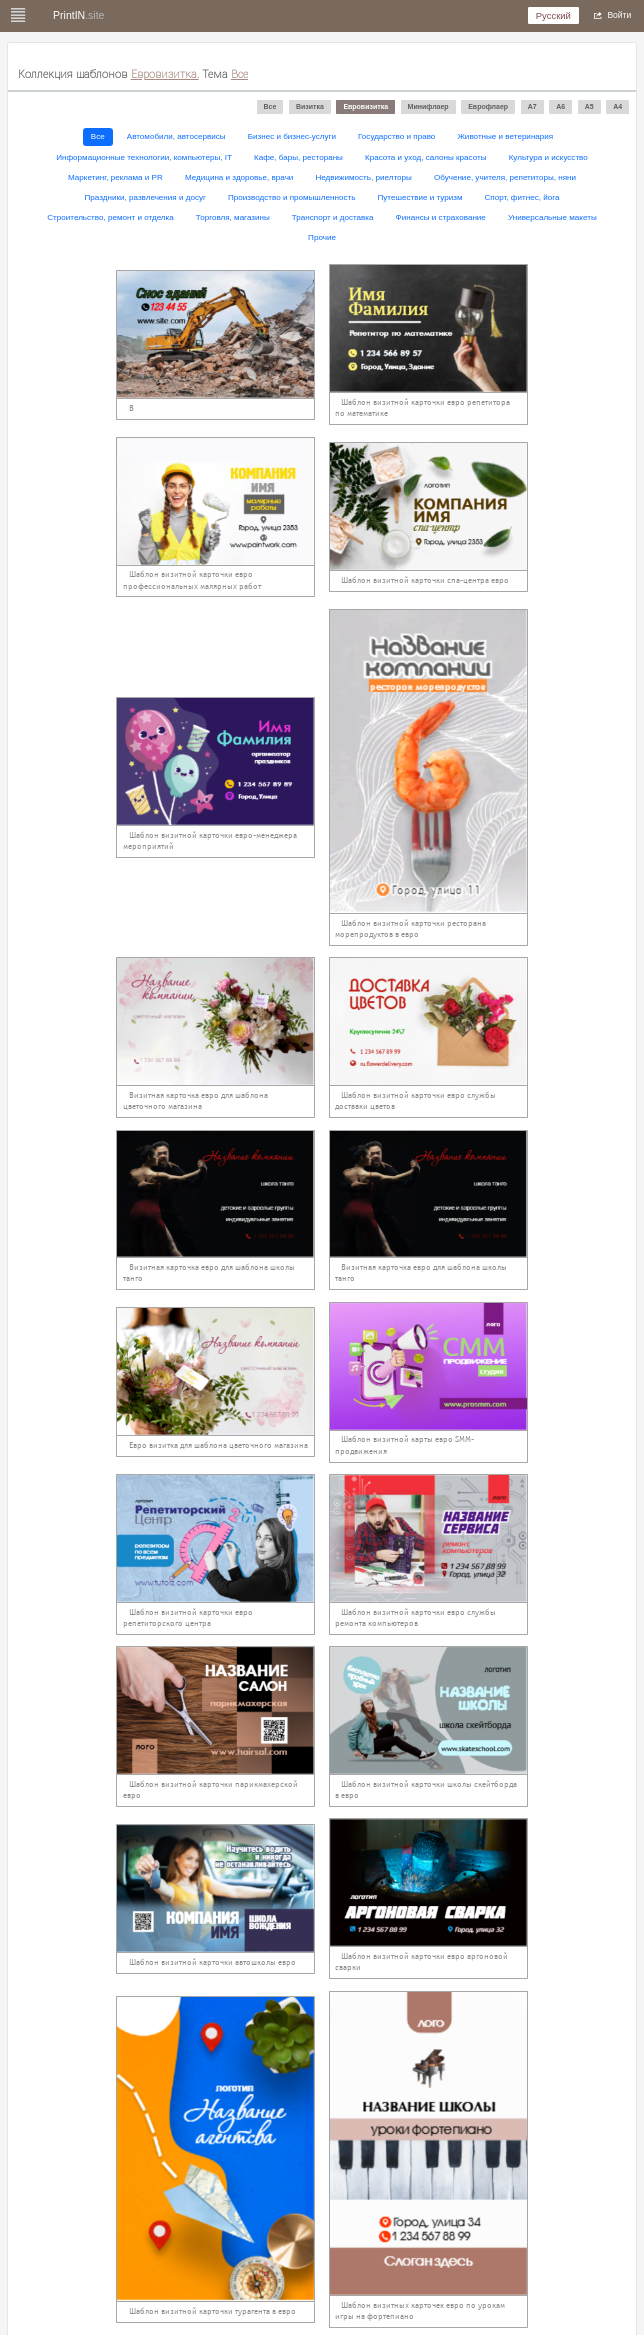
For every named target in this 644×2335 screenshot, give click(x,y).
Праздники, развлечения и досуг (145, 197)
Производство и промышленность (291, 197)
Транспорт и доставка (333, 217)
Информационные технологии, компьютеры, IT (144, 157)
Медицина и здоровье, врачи (239, 177)
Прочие (322, 237)
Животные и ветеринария (505, 136)
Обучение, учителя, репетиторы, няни (505, 177)
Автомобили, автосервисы (176, 136)
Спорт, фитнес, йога (522, 197)
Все (98, 136)
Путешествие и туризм (420, 197)
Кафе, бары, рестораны (298, 157)
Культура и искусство (548, 157)
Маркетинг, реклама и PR (115, 177)
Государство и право (396, 136)
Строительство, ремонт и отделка (110, 217)
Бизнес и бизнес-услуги (292, 136)
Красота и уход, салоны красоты (426, 157)
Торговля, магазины (233, 217)
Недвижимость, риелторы (363, 177)
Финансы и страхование (441, 217)
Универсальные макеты (552, 217)
